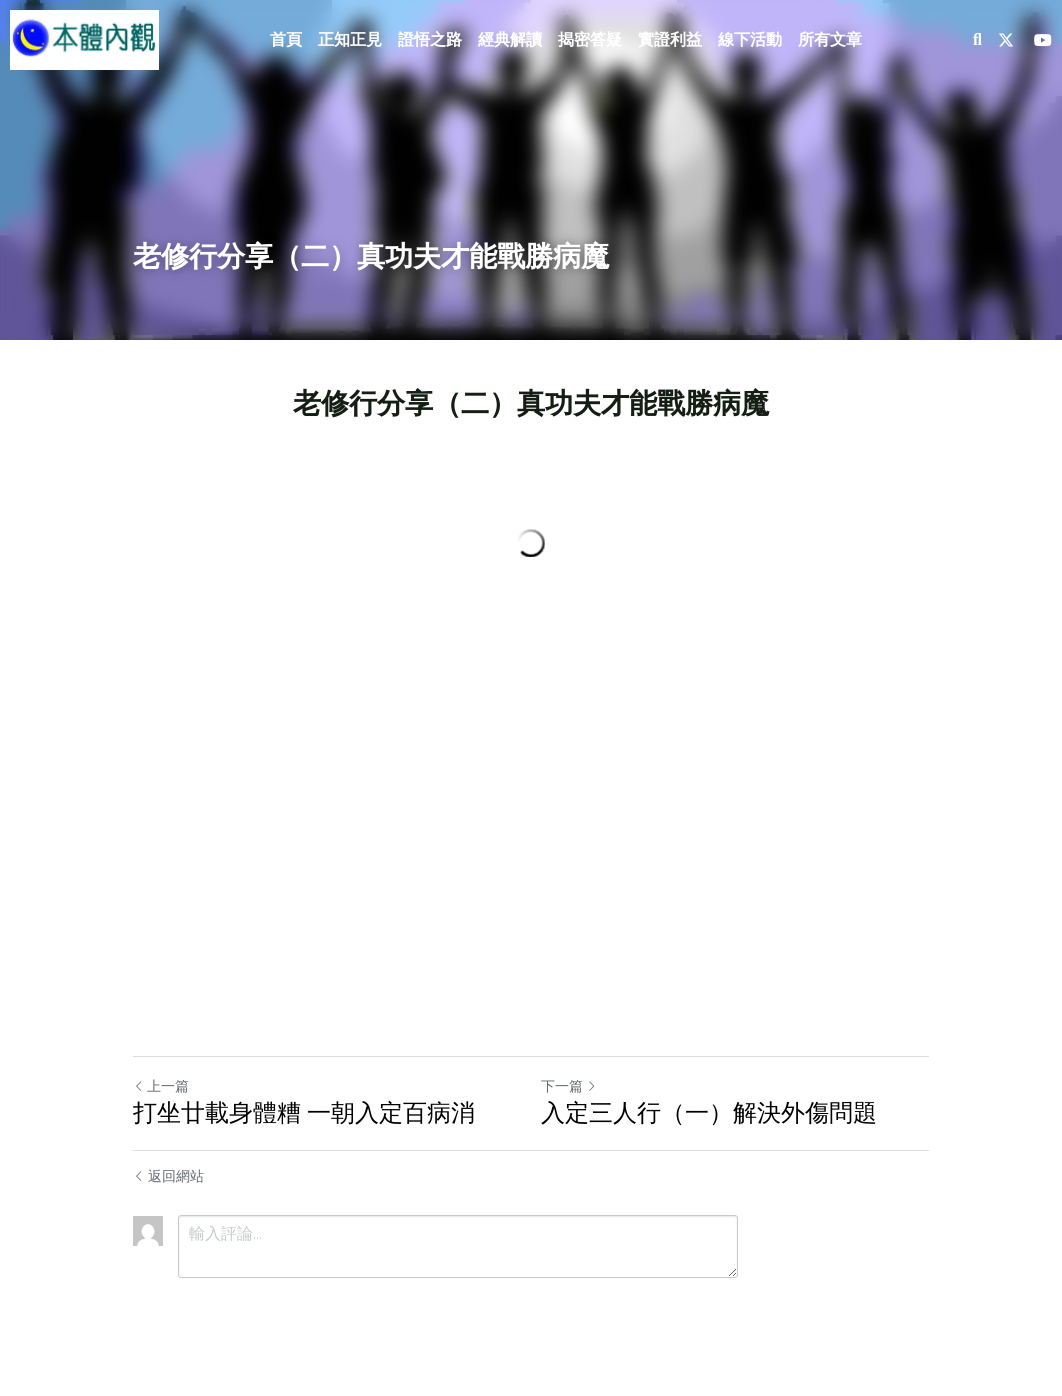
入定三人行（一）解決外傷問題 (709, 1112)
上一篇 (161, 1086)
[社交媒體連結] (1006, 40)
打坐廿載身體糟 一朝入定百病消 (304, 1112)
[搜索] (977, 40)
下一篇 (569, 1086)
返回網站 (168, 1176)
